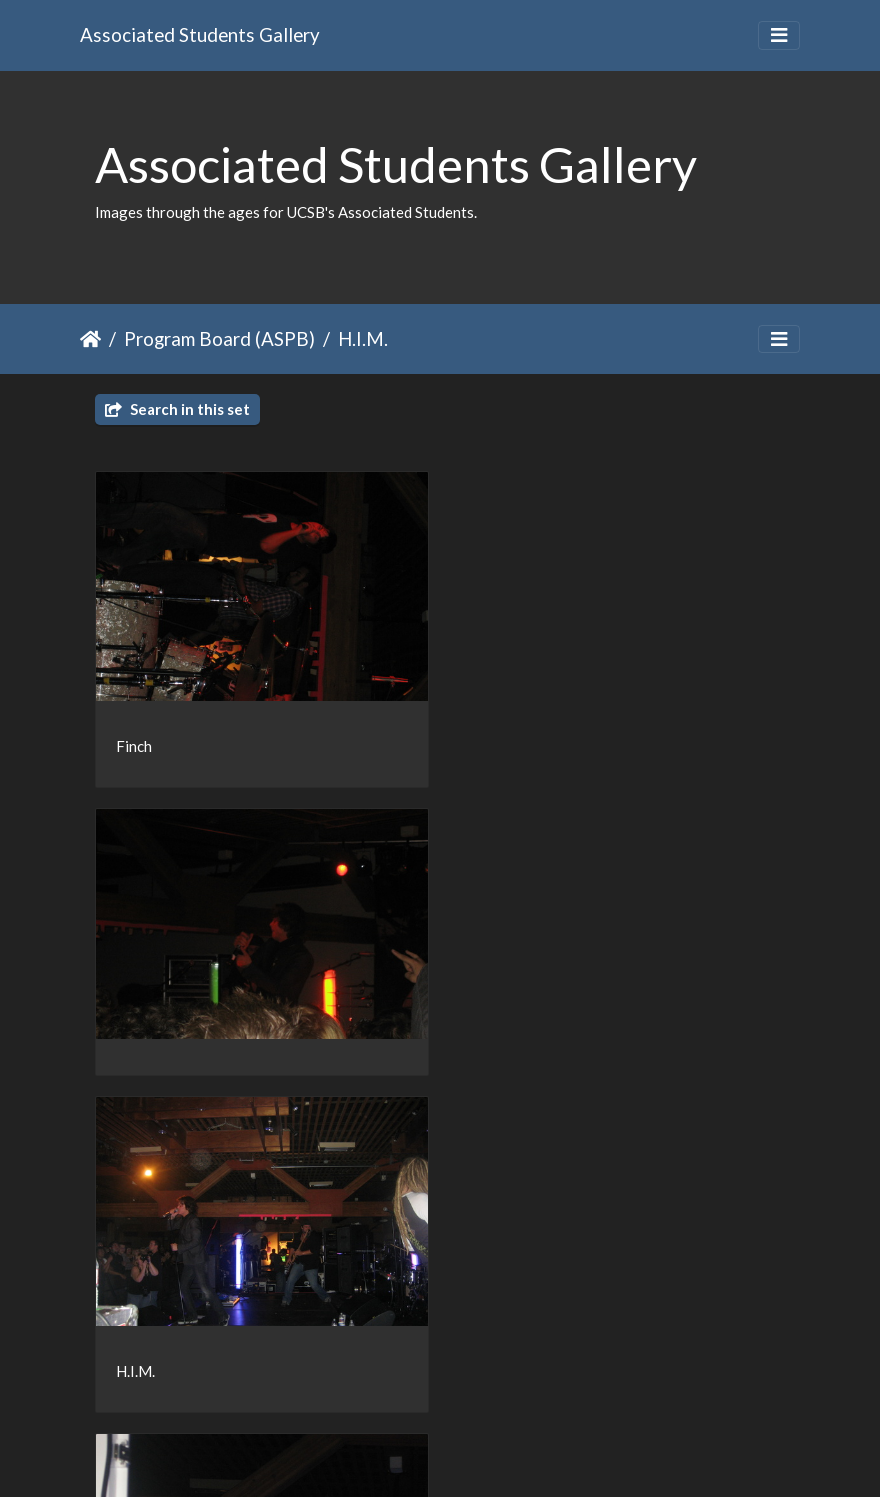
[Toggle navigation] (779, 35)
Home (90, 339)
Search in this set (177, 409)
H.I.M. (363, 338)
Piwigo (481, 1455)
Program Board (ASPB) (219, 338)
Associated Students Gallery (200, 34)
